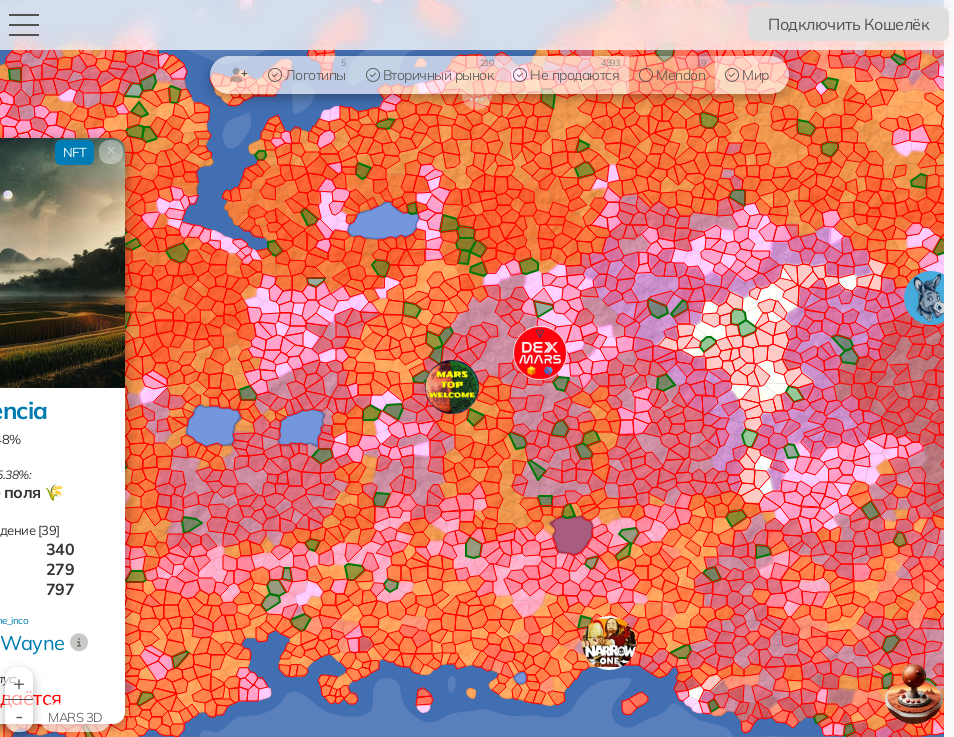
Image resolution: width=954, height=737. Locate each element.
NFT (75, 152)
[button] (609, 643)
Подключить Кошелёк (848, 24)
